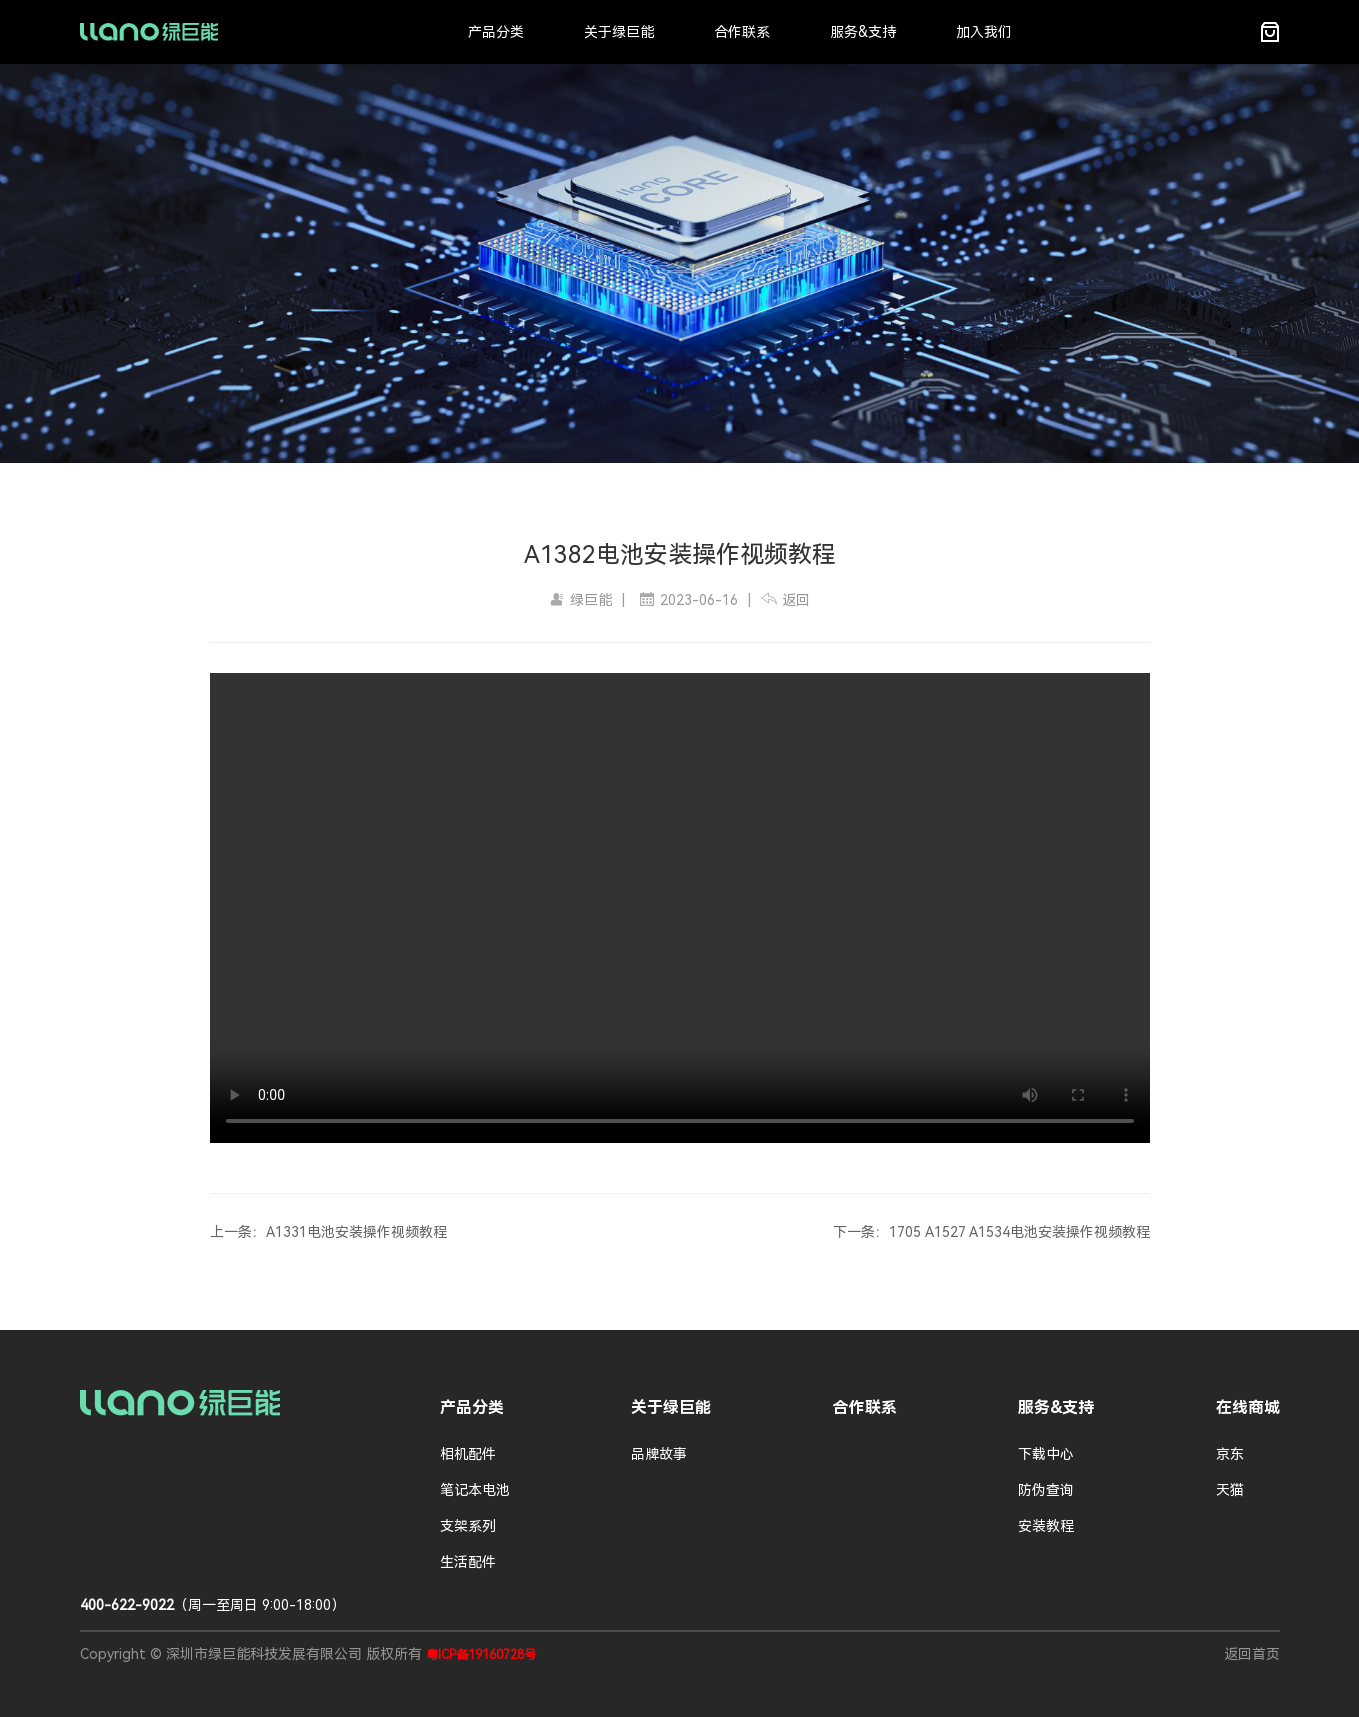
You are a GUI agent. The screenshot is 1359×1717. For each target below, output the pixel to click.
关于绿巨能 (619, 32)
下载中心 (1046, 1454)
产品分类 (496, 32)
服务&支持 (863, 32)
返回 (785, 600)
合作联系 (742, 32)
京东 (1230, 1454)
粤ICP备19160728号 (481, 1655)
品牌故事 (659, 1454)
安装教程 (1046, 1526)
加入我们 (984, 32)
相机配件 (468, 1454)
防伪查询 (1046, 1490)
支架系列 (468, 1526)
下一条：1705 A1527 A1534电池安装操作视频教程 (991, 1232)
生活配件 (468, 1562)
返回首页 (1252, 1654)
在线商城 (1248, 1407)
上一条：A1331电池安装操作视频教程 (328, 1232)
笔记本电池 (475, 1490)
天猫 (1230, 1490)
